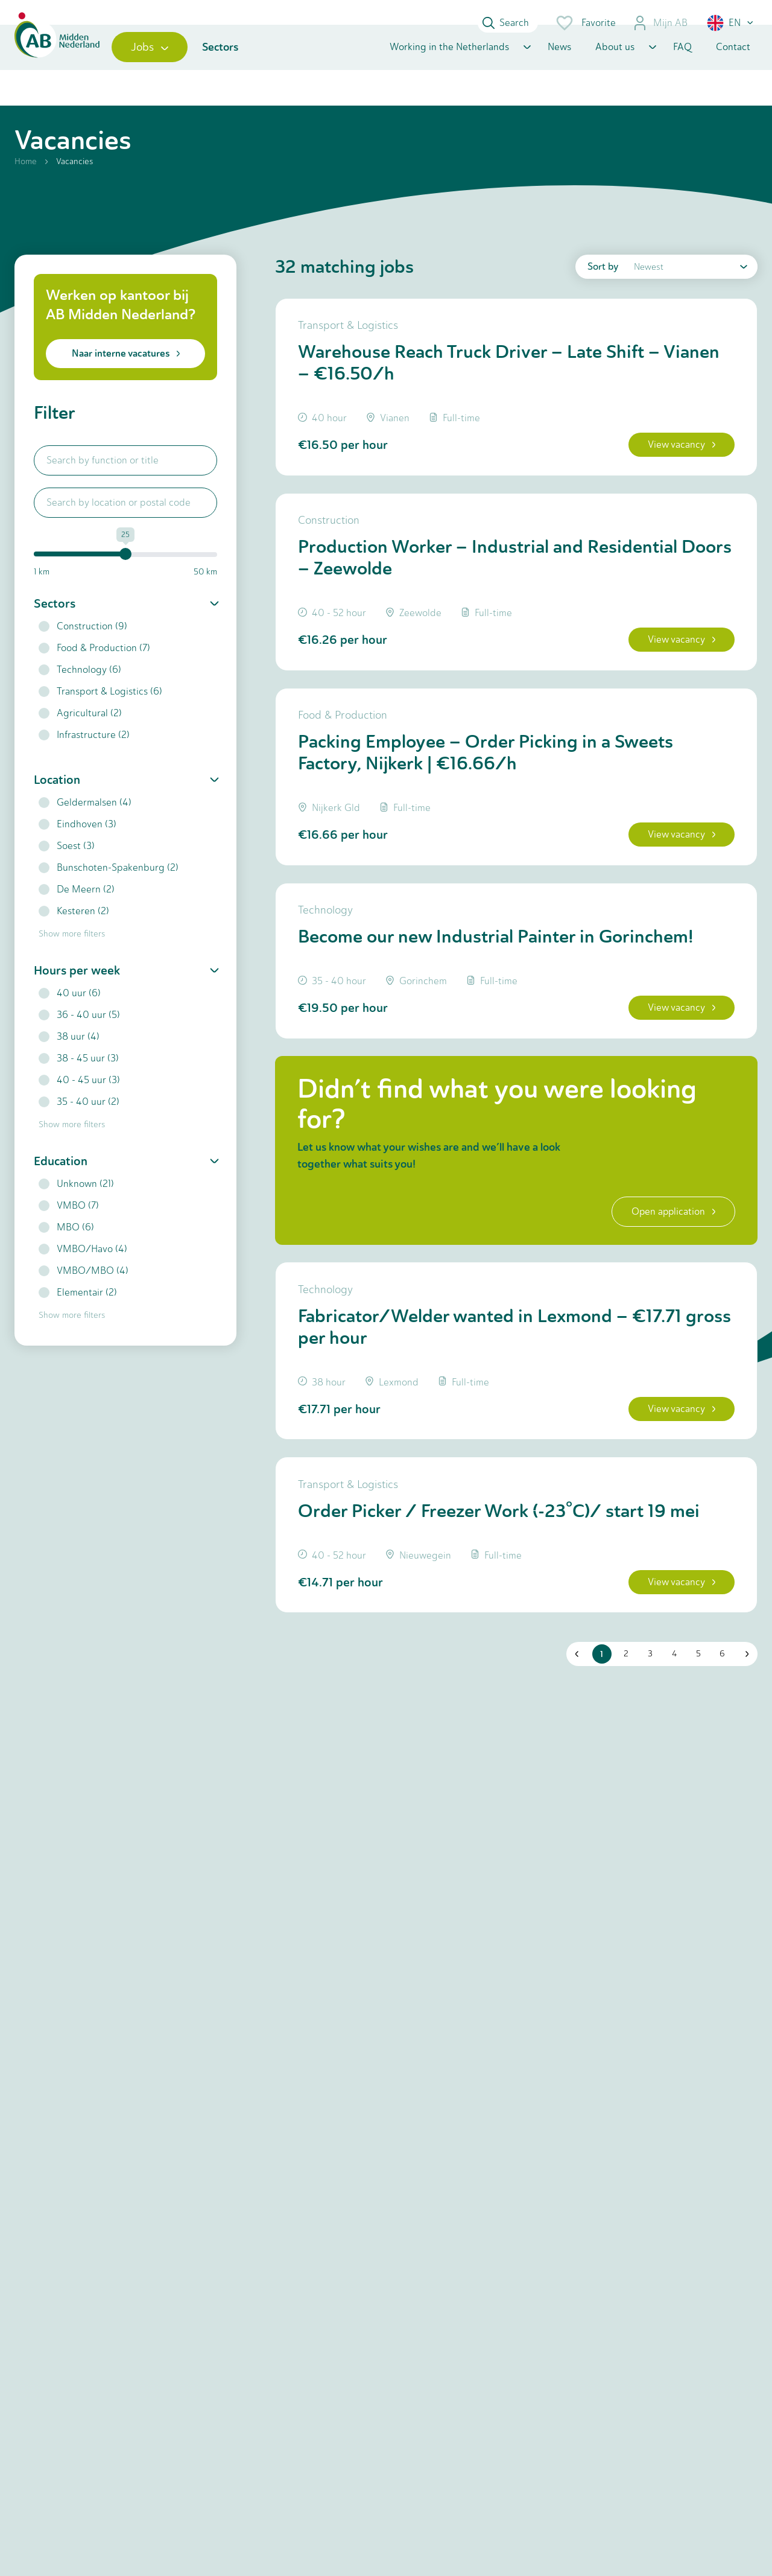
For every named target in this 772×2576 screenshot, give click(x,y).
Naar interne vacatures (126, 380)
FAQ (682, 68)
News (559, 68)
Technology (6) (80, 696)
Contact (733, 68)
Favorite (585, 23)
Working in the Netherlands (449, 68)
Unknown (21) (76, 1210)
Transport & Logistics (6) (100, 718)
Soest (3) (67, 873)
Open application (667, 1268)
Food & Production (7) (94, 675)
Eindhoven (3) (77, 851)
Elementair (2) (78, 1319)
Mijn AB (660, 23)
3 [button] (646, 1728)
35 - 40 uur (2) (79, 1128)
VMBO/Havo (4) (83, 1276)
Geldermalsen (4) (85, 829)
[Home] (67, 68)
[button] (731, 23)
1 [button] (598, 1728)
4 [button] (670, 1728)
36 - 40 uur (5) (79, 1042)
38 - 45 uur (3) (79, 1085)
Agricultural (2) (80, 740)
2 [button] (622, 1728)
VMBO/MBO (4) (83, 1297)
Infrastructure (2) (84, 762)
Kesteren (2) (74, 938)
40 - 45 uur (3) (79, 1107)
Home (25, 188)
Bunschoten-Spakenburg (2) (109, 894)
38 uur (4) (69, 1063)
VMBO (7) (69, 1232)
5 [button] (694, 1728)
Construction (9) (83, 653)
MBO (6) (66, 1254)
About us (614, 68)
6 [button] (719, 1728)
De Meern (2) (77, 916)
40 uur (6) (70, 1020)
